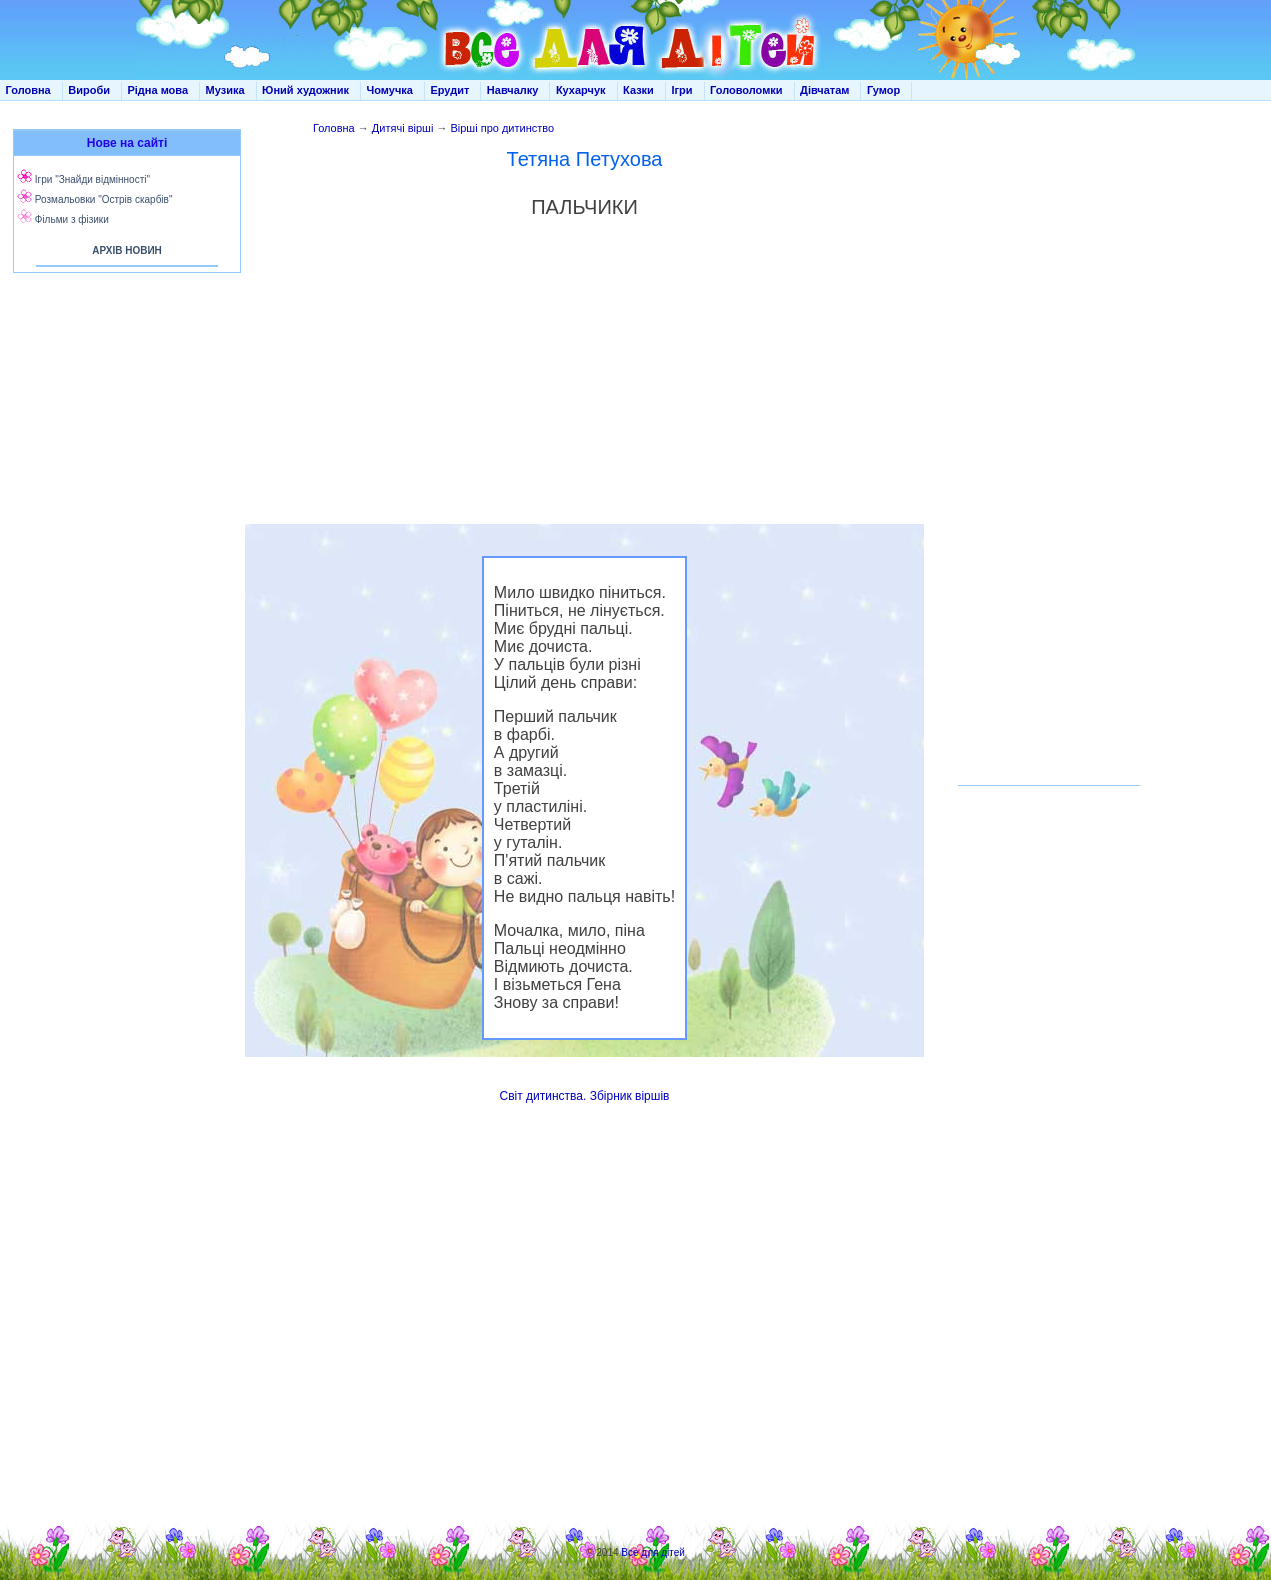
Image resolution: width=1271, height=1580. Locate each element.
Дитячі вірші (403, 128)
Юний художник (305, 90)
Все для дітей (653, 1552)
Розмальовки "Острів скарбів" (104, 199)
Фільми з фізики (72, 219)
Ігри (681, 90)
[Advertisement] (123, 480)
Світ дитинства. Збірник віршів (585, 1096)
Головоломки (746, 90)
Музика (225, 90)
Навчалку (513, 90)
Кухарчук (581, 90)
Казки (638, 90)
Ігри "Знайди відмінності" (92, 179)
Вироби (89, 90)
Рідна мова (157, 90)
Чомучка (390, 90)
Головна (28, 90)
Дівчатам (824, 90)
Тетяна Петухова (585, 159)
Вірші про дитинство (502, 128)
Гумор (883, 90)
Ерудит (449, 90)
